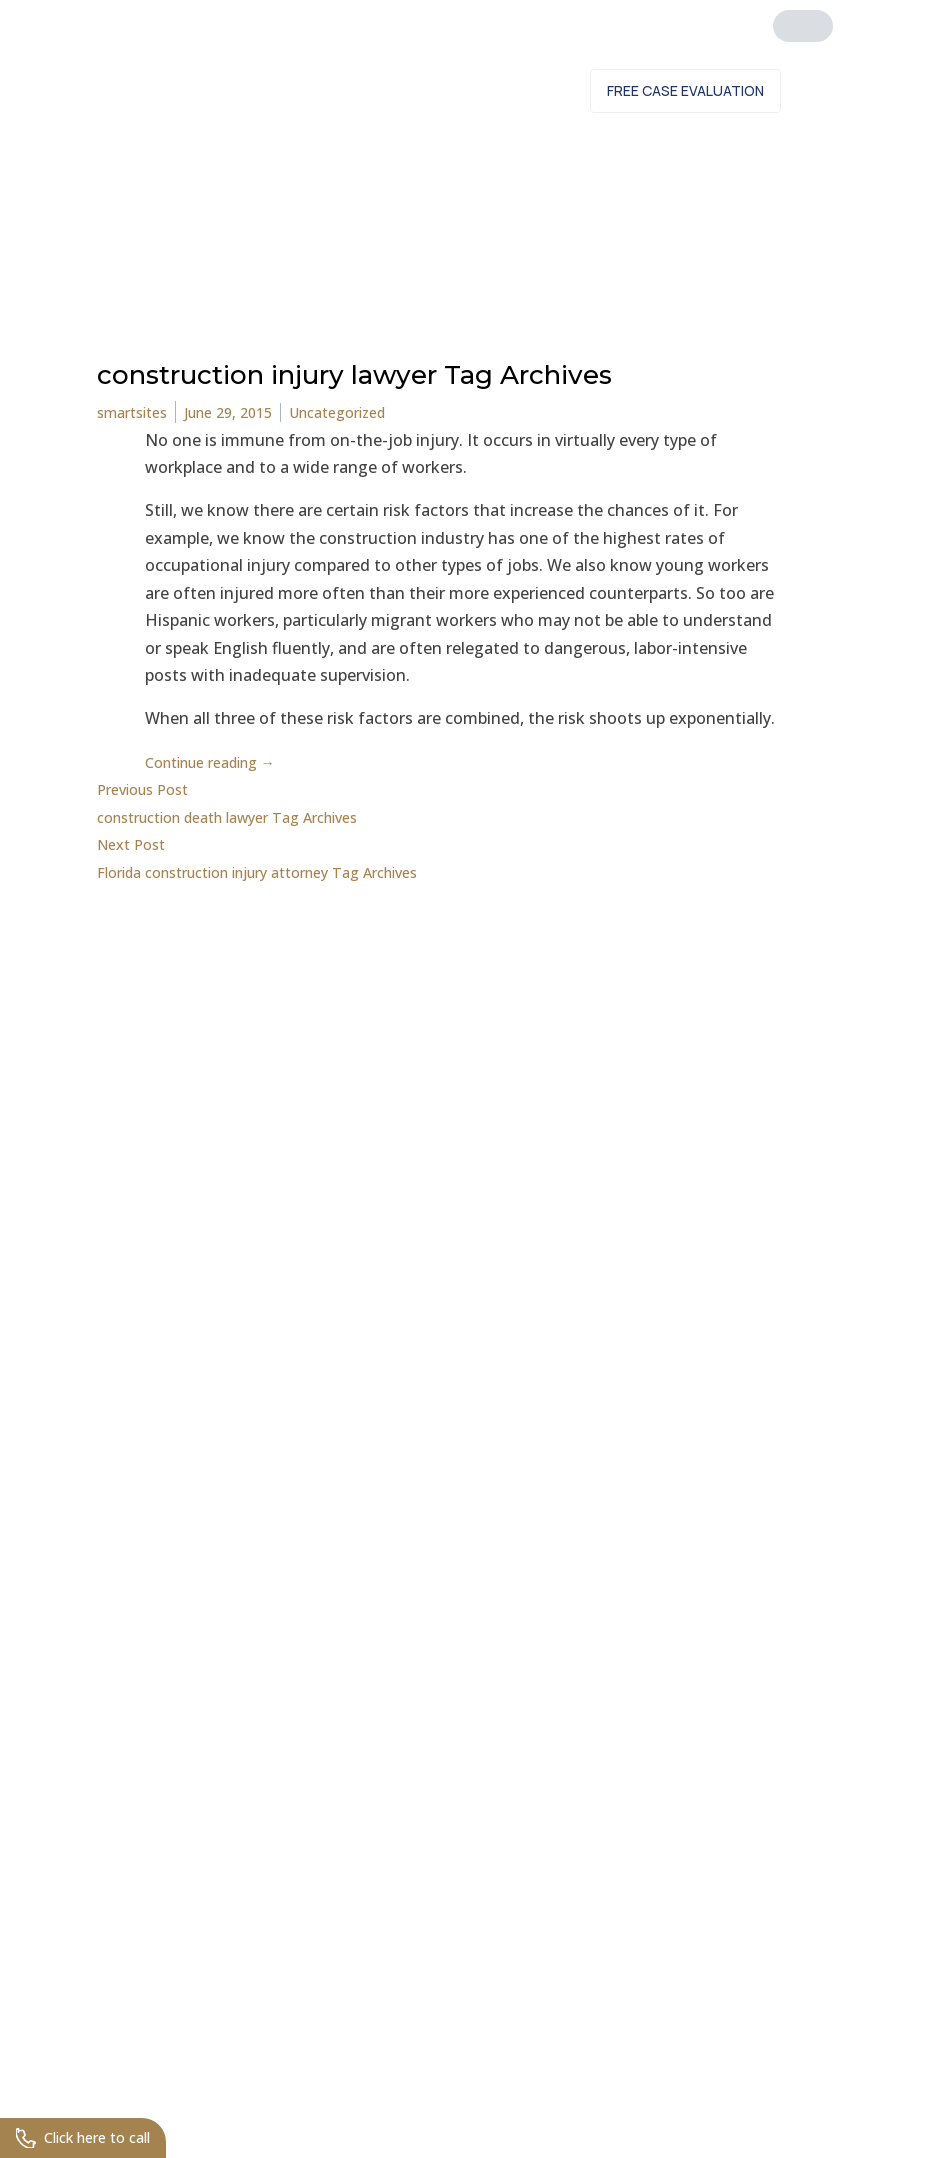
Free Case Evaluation (685, 90)
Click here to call (91, 2136)
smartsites (137, 412)
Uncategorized (366, 412)
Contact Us (515, 90)
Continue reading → (221, 762)
